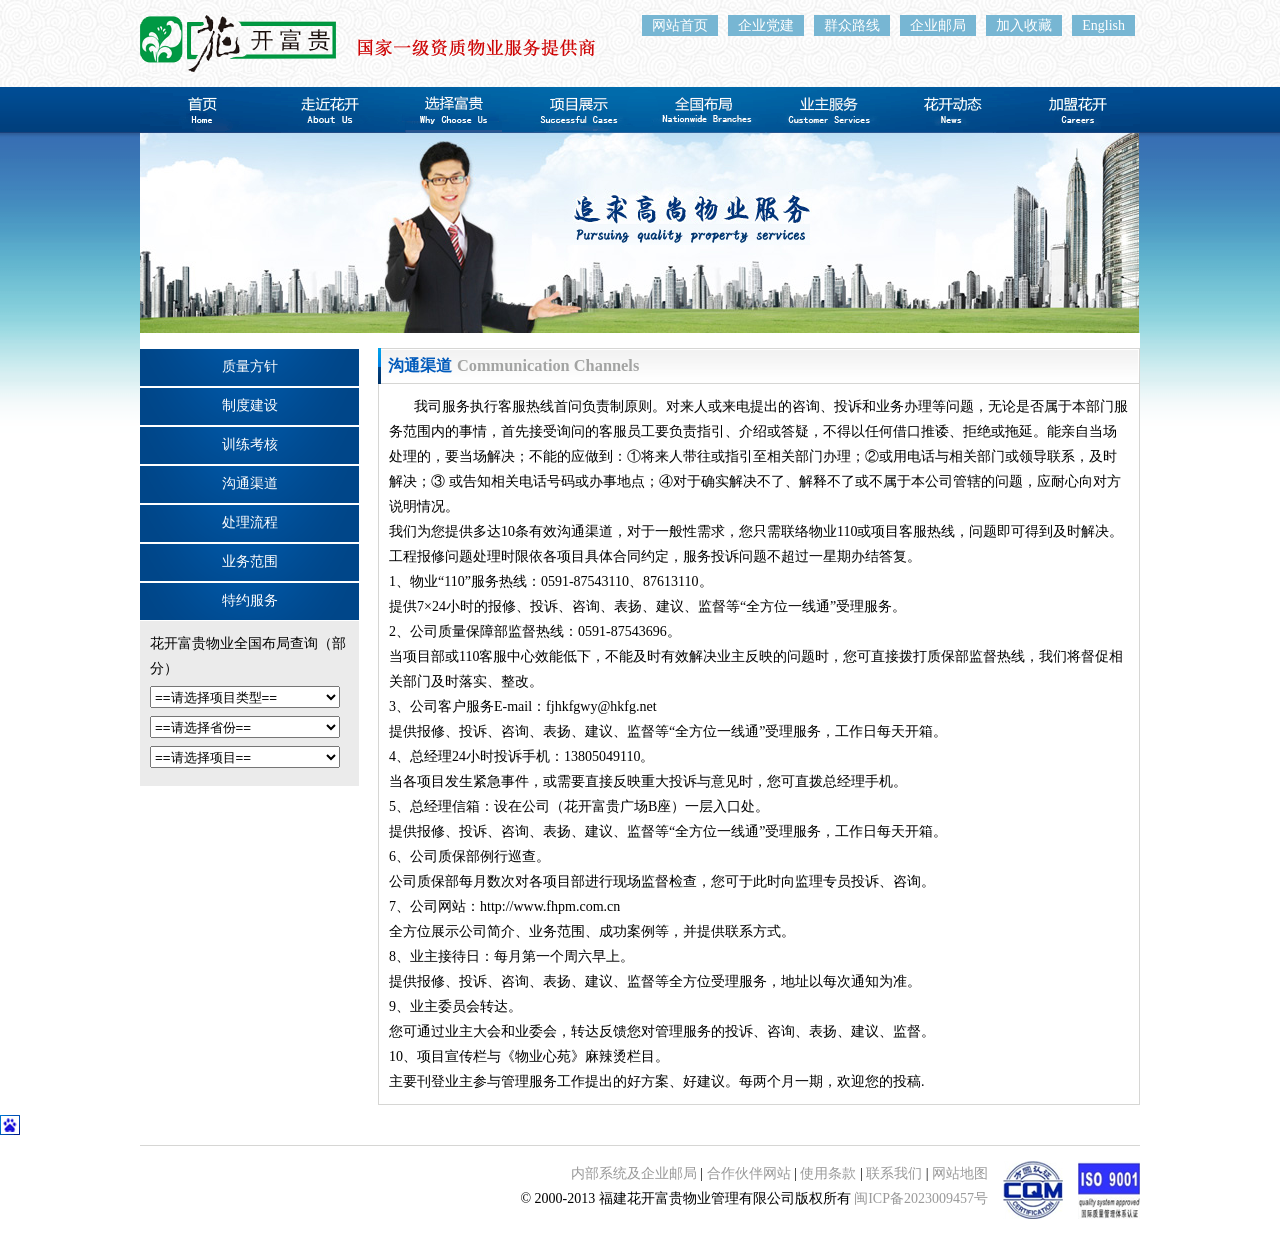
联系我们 (894, 1173)
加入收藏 (1024, 25)
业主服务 (827, 110)
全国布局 (702, 110)
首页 (202, 110)
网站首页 (680, 25)
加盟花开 (1077, 110)
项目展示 (577, 110)
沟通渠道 (250, 483)
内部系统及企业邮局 (634, 1173)
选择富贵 (452, 110)
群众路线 (852, 25)
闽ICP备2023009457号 (921, 1198)
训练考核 (250, 444)
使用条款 (828, 1173)
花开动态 (952, 110)
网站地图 (960, 1173)
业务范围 (250, 561)
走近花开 (327, 110)
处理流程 (250, 522)
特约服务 (250, 600)
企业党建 (766, 25)
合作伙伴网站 (749, 1173)
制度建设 (250, 405)
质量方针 (250, 366)
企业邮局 (938, 25)
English (1103, 25)
